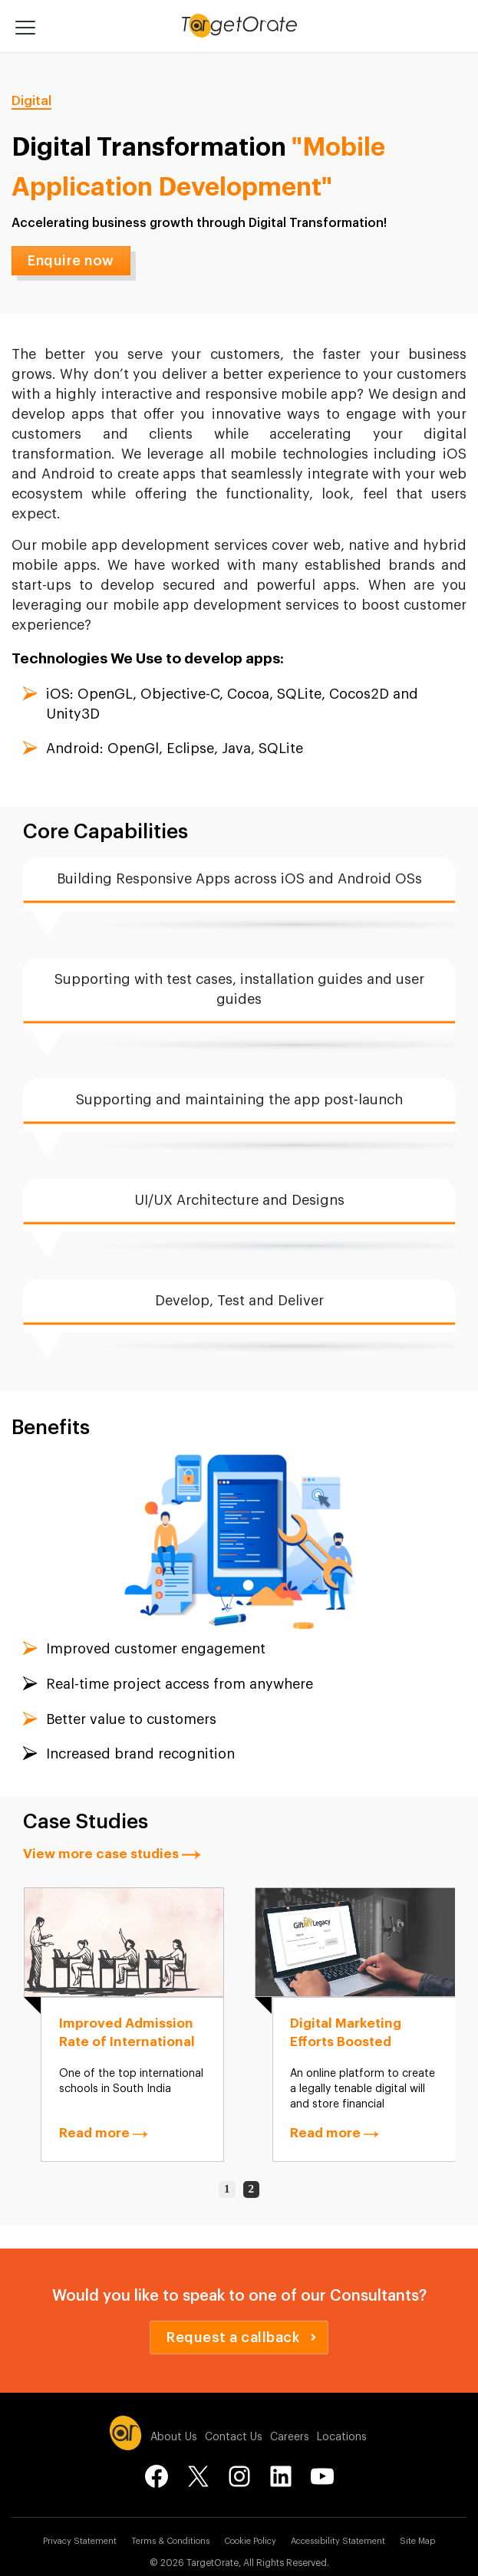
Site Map (417, 2541)
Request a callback (241, 2337)
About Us (173, 2437)
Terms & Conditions (170, 2541)
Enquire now (71, 261)
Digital (31, 100)
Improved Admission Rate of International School (127, 2042)
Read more (103, 2133)
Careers (289, 2437)
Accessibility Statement (338, 2541)
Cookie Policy (250, 2541)
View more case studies (112, 1853)
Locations (342, 2437)
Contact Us (233, 2437)
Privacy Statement (80, 2541)
